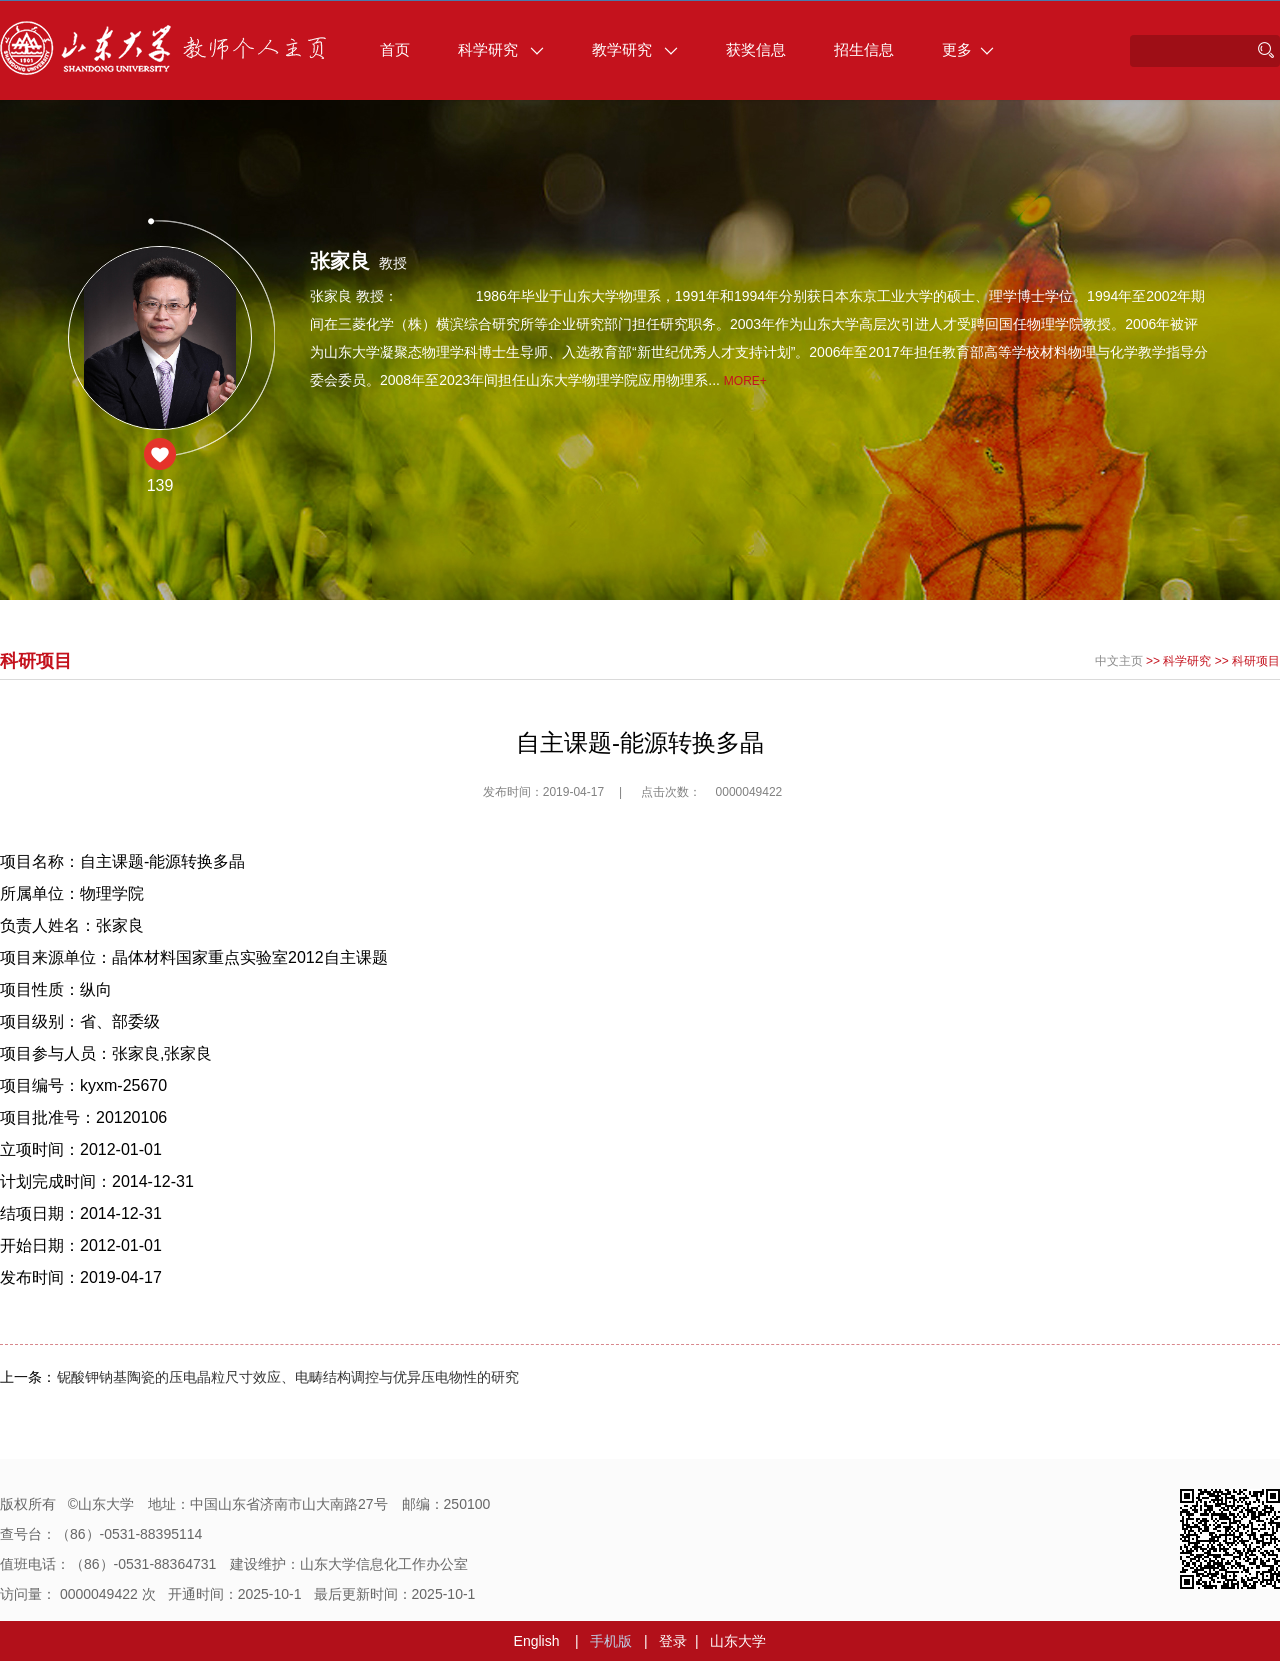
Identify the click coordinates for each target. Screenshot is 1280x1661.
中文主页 (1119, 661)
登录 (673, 1641)
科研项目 (1256, 661)
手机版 (611, 1641)
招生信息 (864, 49)
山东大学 (738, 1641)
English (537, 1641)
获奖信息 (756, 49)
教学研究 (635, 49)
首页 (395, 49)
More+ (745, 381)
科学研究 (501, 49)
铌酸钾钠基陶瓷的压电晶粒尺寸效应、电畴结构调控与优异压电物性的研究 (288, 1377)
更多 (968, 49)
